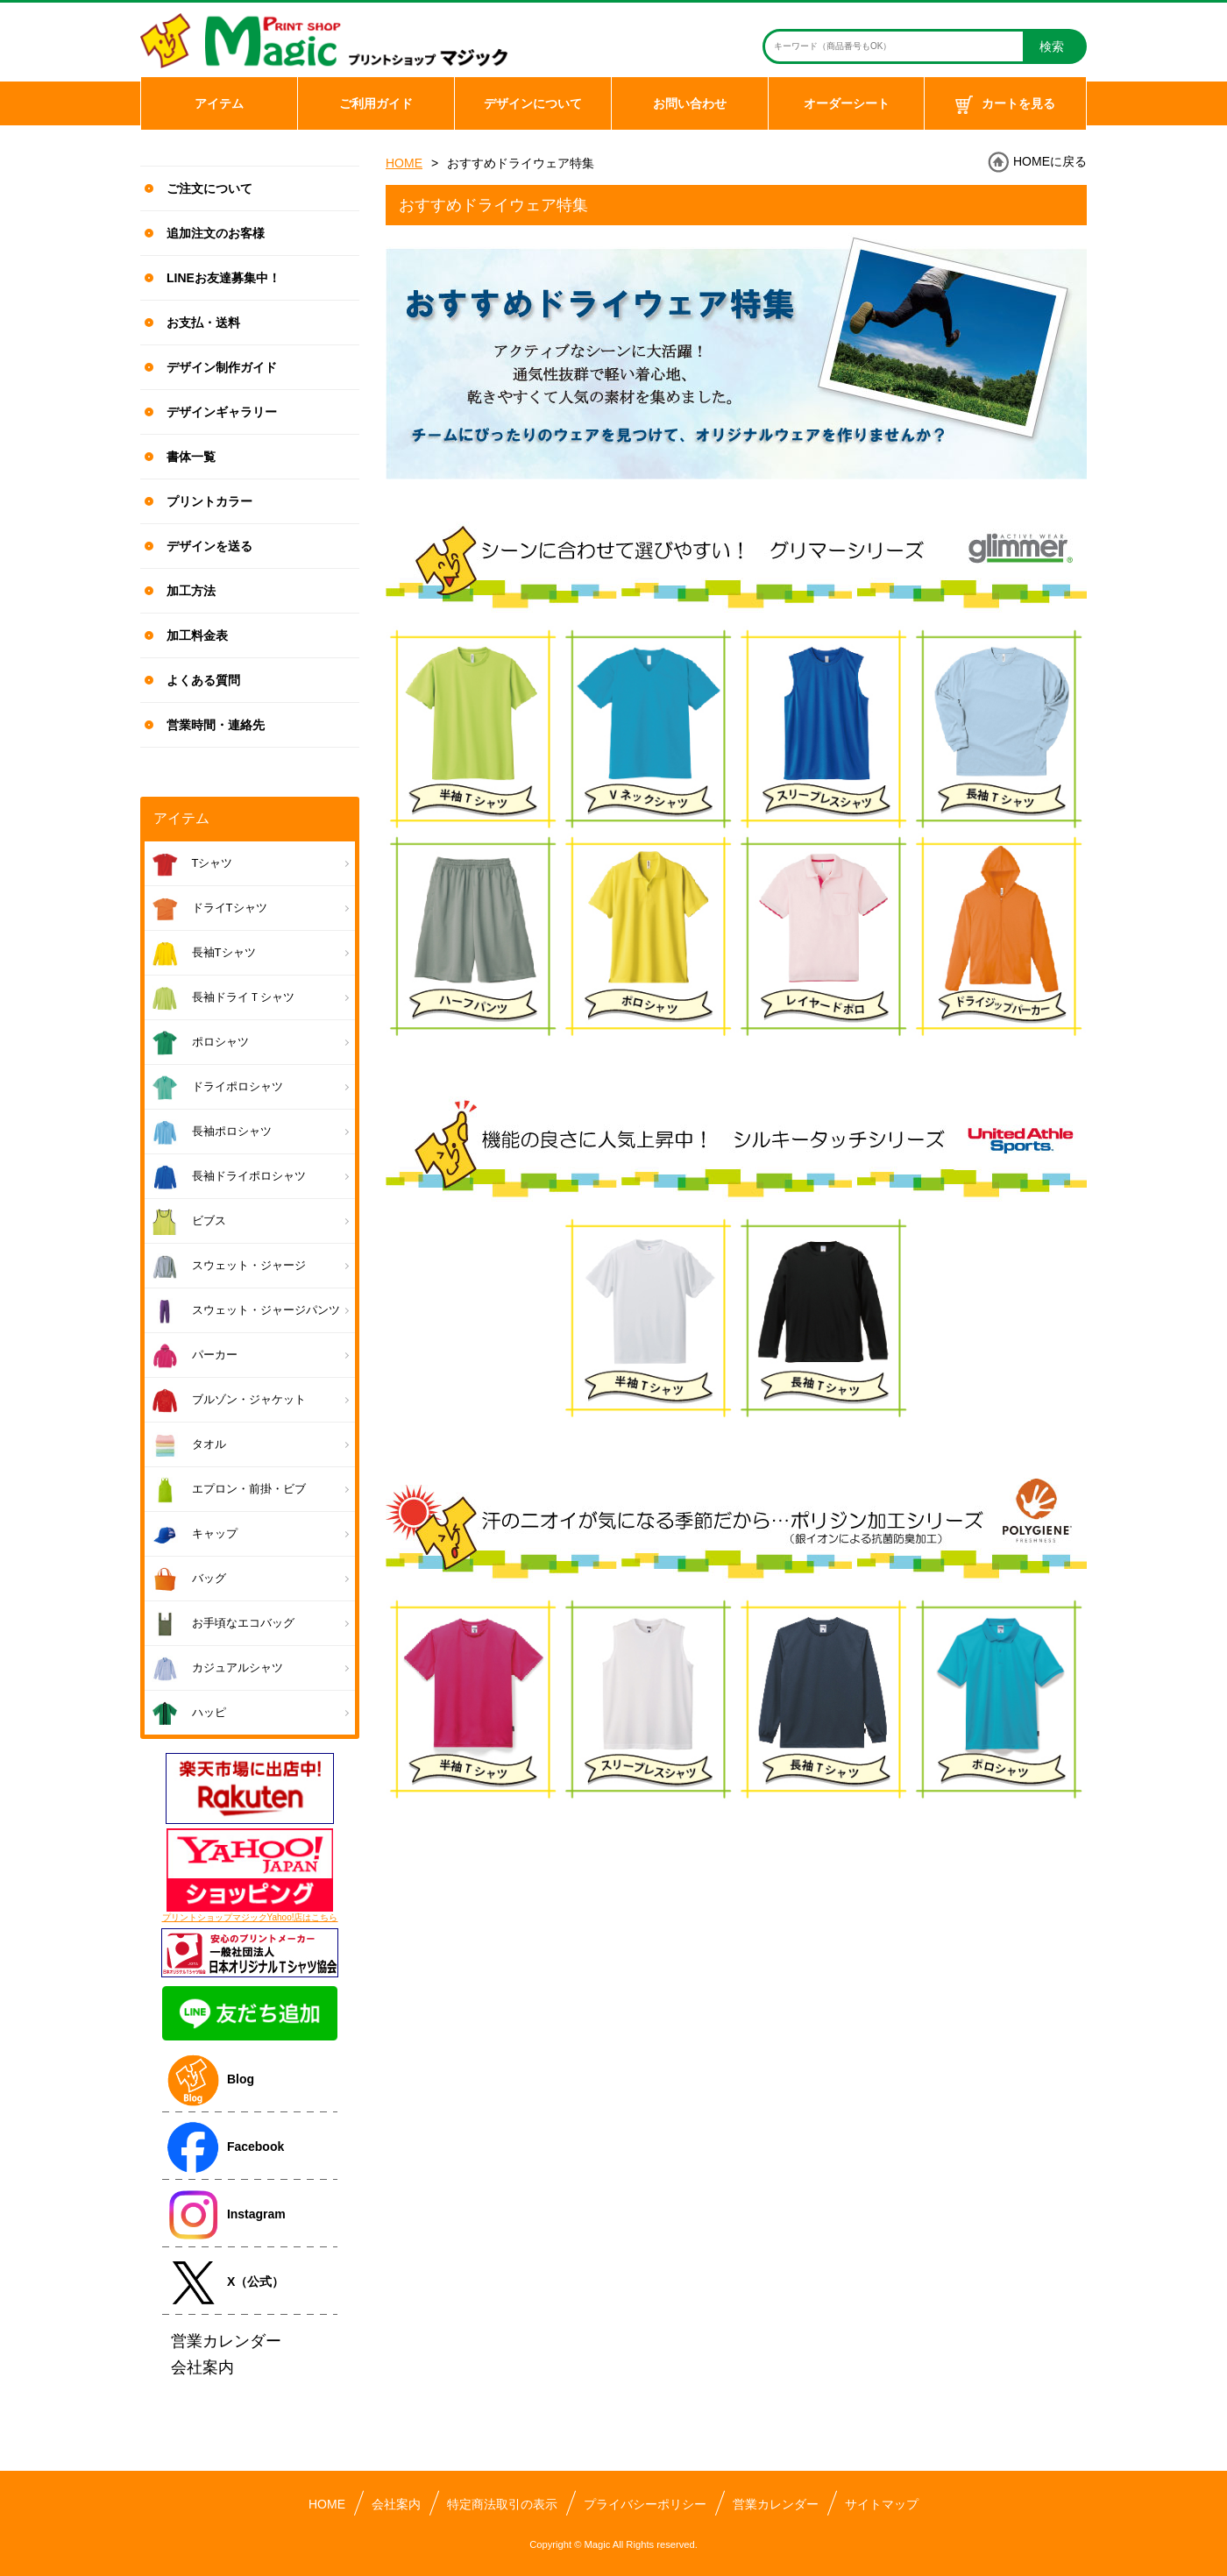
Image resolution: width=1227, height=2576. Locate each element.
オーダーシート (847, 103)
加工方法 (191, 591)
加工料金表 (197, 635)
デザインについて (533, 103)
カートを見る (1005, 105)
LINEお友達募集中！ (223, 278)
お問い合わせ (690, 103)
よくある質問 (203, 680)
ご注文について (209, 188)
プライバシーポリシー (645, 2504)
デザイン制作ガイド (222, 367)
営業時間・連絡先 (216, 725)
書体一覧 (191, 457)
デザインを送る (209, 546)
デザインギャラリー (222, 412)
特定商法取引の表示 (502, 2504)
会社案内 (396, 2504)
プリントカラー (209, 501)
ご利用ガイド (376, 103)
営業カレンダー (776, 2504)
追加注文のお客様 (216, 233)
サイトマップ (881, 2504)
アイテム (219, 103)
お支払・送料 (203, 323)
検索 (1051, 46)
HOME (404, 163)
